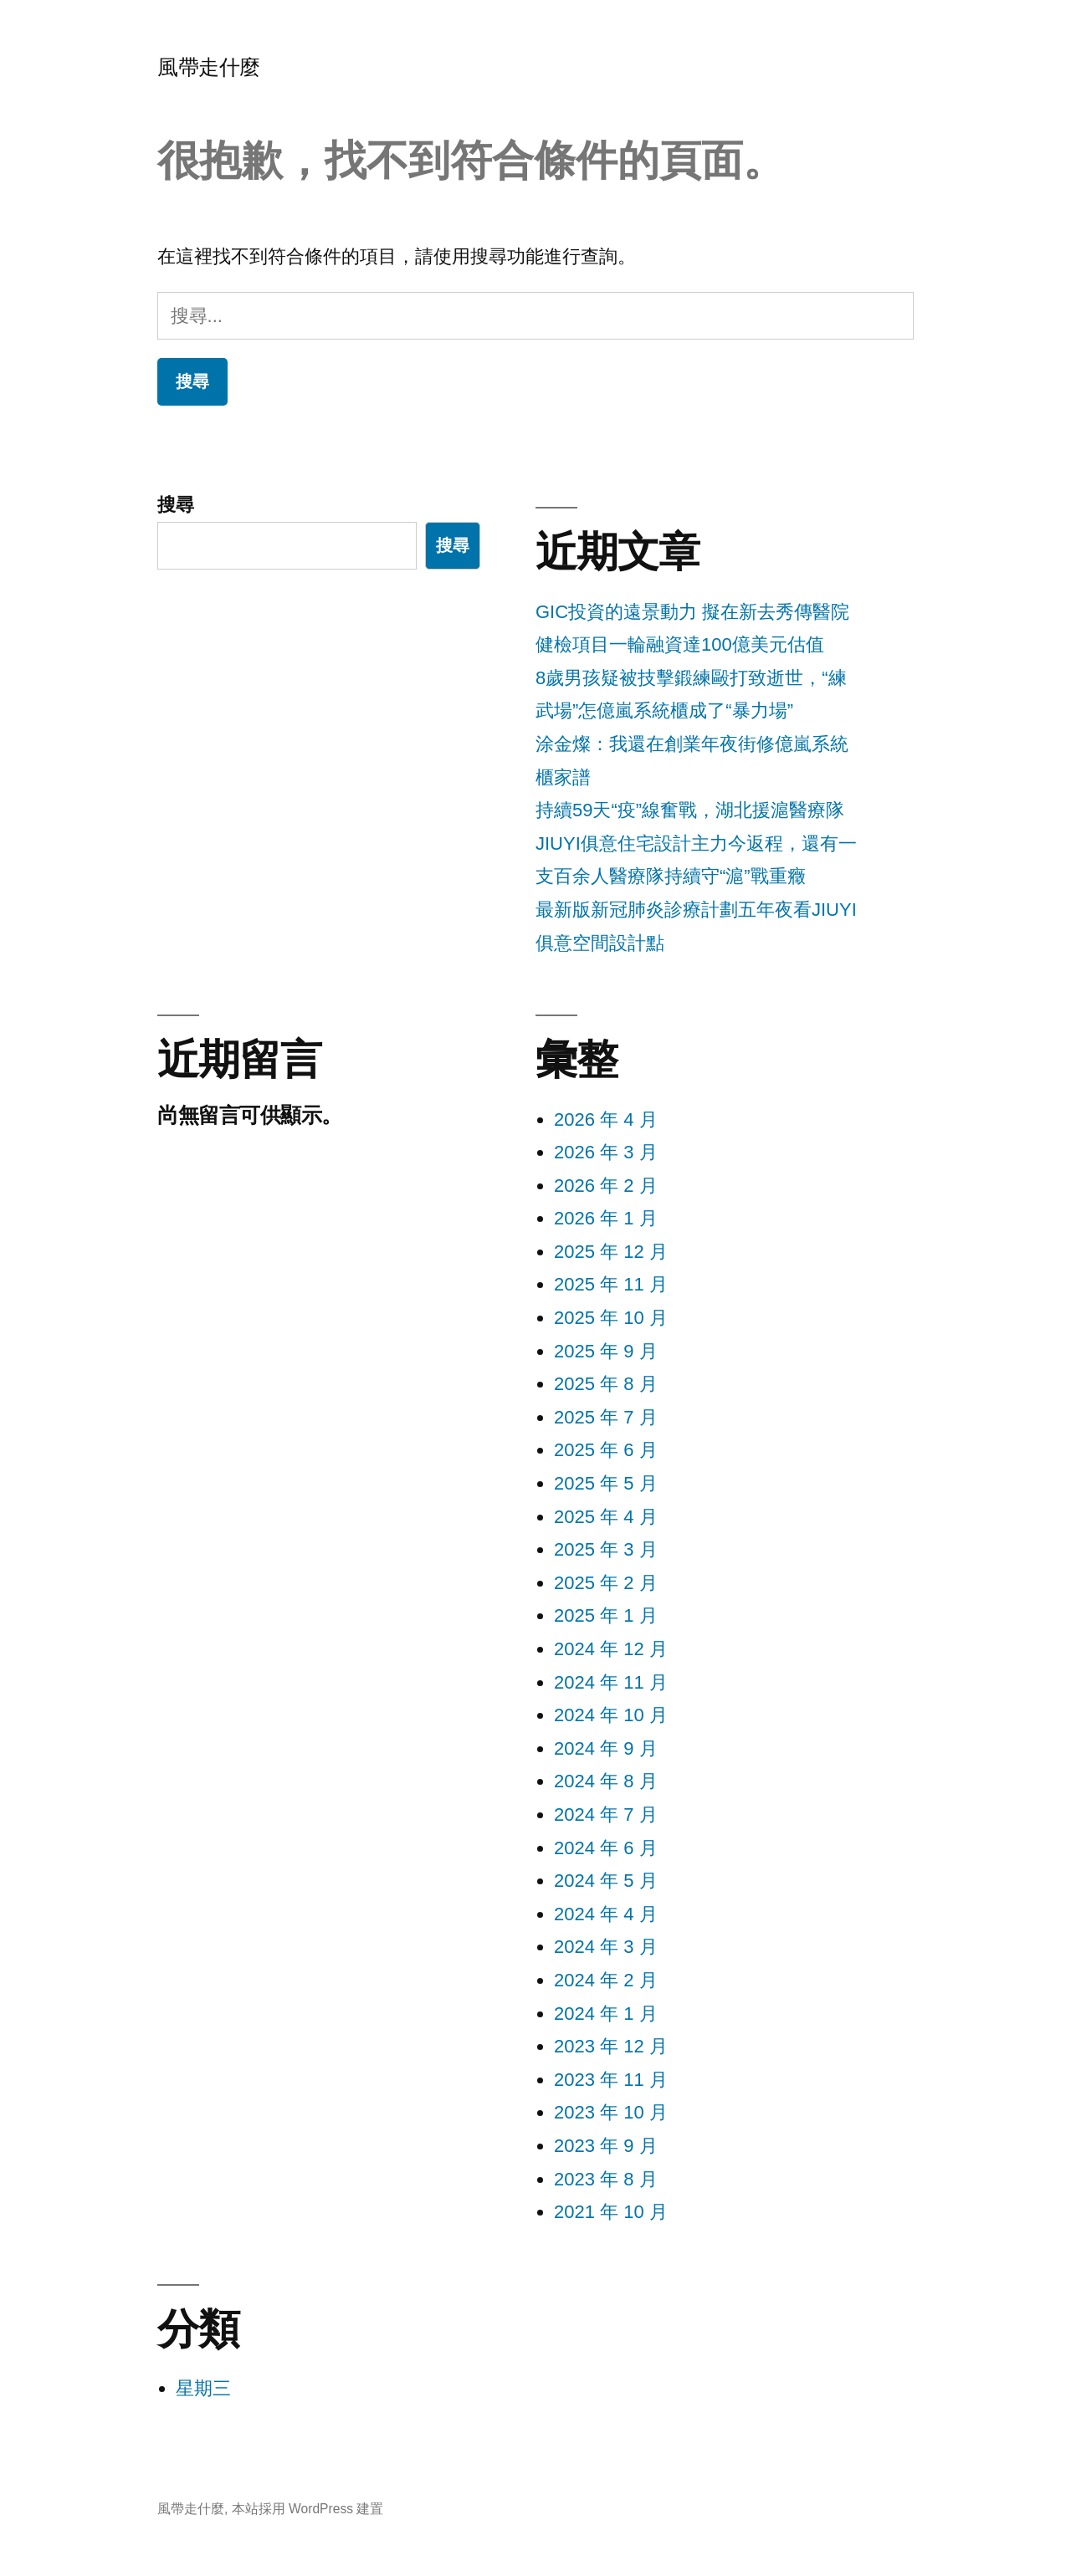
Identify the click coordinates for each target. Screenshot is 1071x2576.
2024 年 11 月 (611, 1682)
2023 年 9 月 (606, 2145)
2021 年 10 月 (611, 2211)
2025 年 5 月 (606, 1483)
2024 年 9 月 (606, 1748)
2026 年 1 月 (606, 1218)
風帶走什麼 (208, 67)
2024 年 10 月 (611, 1715)
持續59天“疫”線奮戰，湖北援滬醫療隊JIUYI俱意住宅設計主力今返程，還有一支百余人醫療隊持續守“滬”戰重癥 (696, 843)
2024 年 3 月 (606, 1946)
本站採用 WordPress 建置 (308, 2509)
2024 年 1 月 (606, 2013)
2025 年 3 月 (606, 1549)
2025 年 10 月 (611, 1317)
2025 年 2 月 (606, 1582)
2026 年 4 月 (606, 1119)
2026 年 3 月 (606, 1152)
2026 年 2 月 (606, 1185)
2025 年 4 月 (606, 1516)
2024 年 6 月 (606, 1847)
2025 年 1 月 (606, 1615)
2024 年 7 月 (606, 1814)
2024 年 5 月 (606, 1880)
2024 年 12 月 (611, 1648)
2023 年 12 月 (611, 2046)
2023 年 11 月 (611, 2079)
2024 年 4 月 (606, 1914)
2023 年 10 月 (611, 2112)
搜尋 (175, 504)
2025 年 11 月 (611, 1284)
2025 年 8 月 (606, 1383)
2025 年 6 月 (606, 1449)
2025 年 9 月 (606, 1351)
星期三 (203, 2388)
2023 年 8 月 (606, 2179)
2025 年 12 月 (611, 1251)
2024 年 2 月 (606, 1980)
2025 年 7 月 (606, 1417)
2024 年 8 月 (606, 1781)
